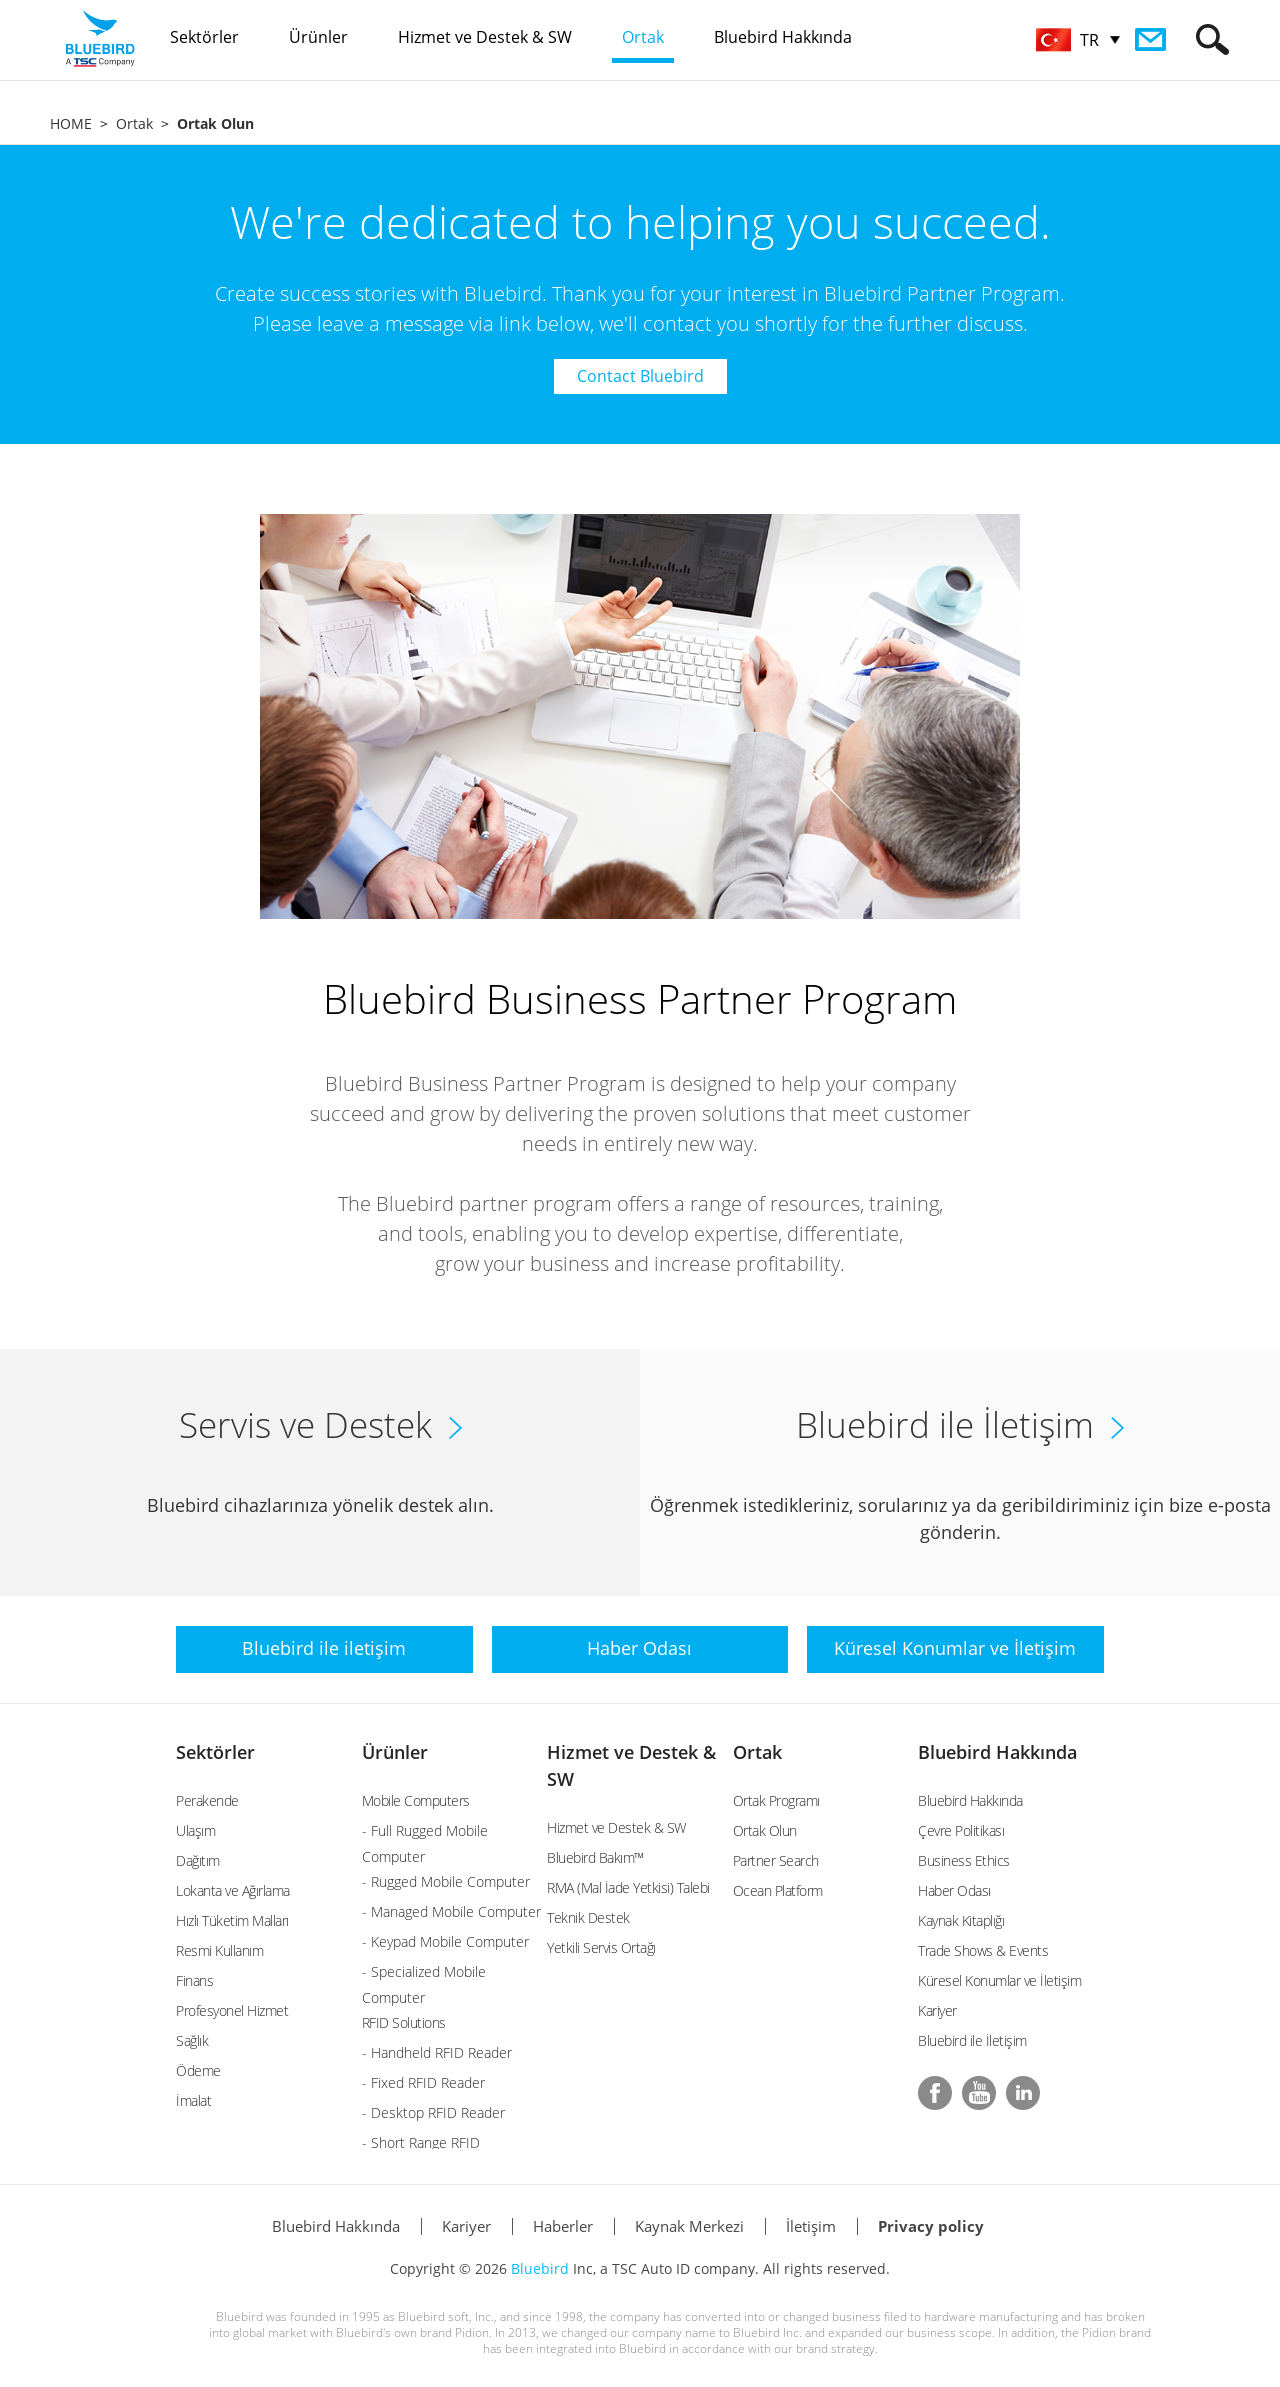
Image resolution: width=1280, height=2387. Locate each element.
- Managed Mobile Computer (451, 1911)
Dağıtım (198, 1860)
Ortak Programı (776, 1800)
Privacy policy (931, 2226)
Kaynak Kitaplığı (961, 1920)
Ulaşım (195, 1830)
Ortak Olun (765, 1830)
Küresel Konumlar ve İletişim (999, 1980)
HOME (71, 123)
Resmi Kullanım (219, 1950)
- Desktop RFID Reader (433, 2112)
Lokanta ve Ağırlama (233, 1890)
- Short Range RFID (421, 2142)
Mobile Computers (416, 1800)
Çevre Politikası (961, 1830)
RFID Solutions (404, 2022)
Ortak (134, 123)
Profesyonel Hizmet (232, 2010)
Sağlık (192, 2040)
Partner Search (776, 1860)
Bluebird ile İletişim (972, 2040)
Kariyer (937, 2010)
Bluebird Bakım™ (595, 1857)
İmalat (193, 2100)
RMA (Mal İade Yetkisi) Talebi (628, 1887)
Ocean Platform (778, 1890)
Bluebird (540, 2268)
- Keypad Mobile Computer (445, 1941)
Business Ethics (964, 1860)
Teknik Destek (588, 1917)
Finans (194, 1980)
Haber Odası (954, 1890)
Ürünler (395, 1752)
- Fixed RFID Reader (423, 2082)
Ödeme (198, 2070)
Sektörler (215, 1752)
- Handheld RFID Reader (437, 2052)
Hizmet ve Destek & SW (616, 1827)
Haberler (563, 2226)
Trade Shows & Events (983, 1950)
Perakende (207, 1800)
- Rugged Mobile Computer (446, 1881)
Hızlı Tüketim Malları (232, 1920)
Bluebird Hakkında (997, 1752)
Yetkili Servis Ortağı (601, 1947)
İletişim (811, 2226)
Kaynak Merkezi (689, 2226)
